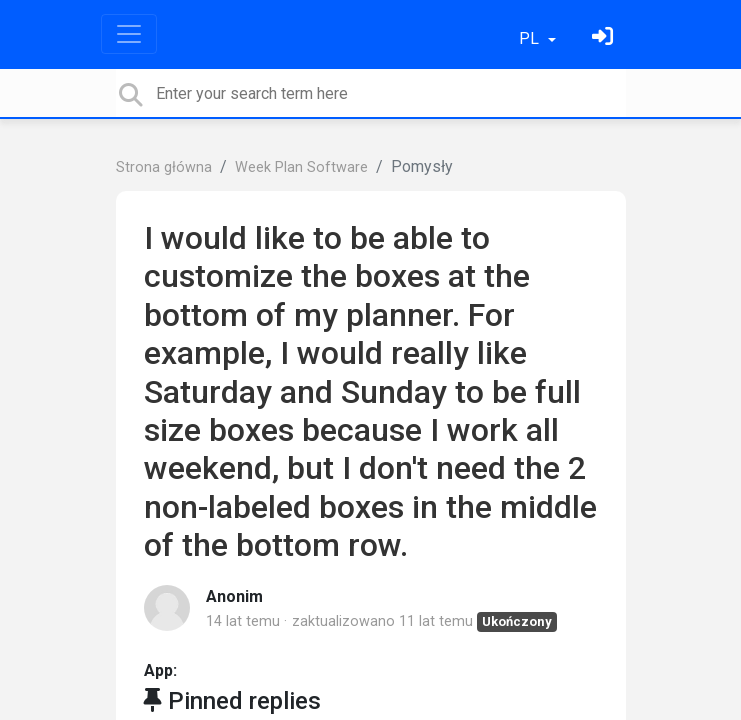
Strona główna (164, 167)
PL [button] (531, 38)
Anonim (234, 596)
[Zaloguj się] (605, 38)
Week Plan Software (301, 167)
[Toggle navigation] (129, 34)
